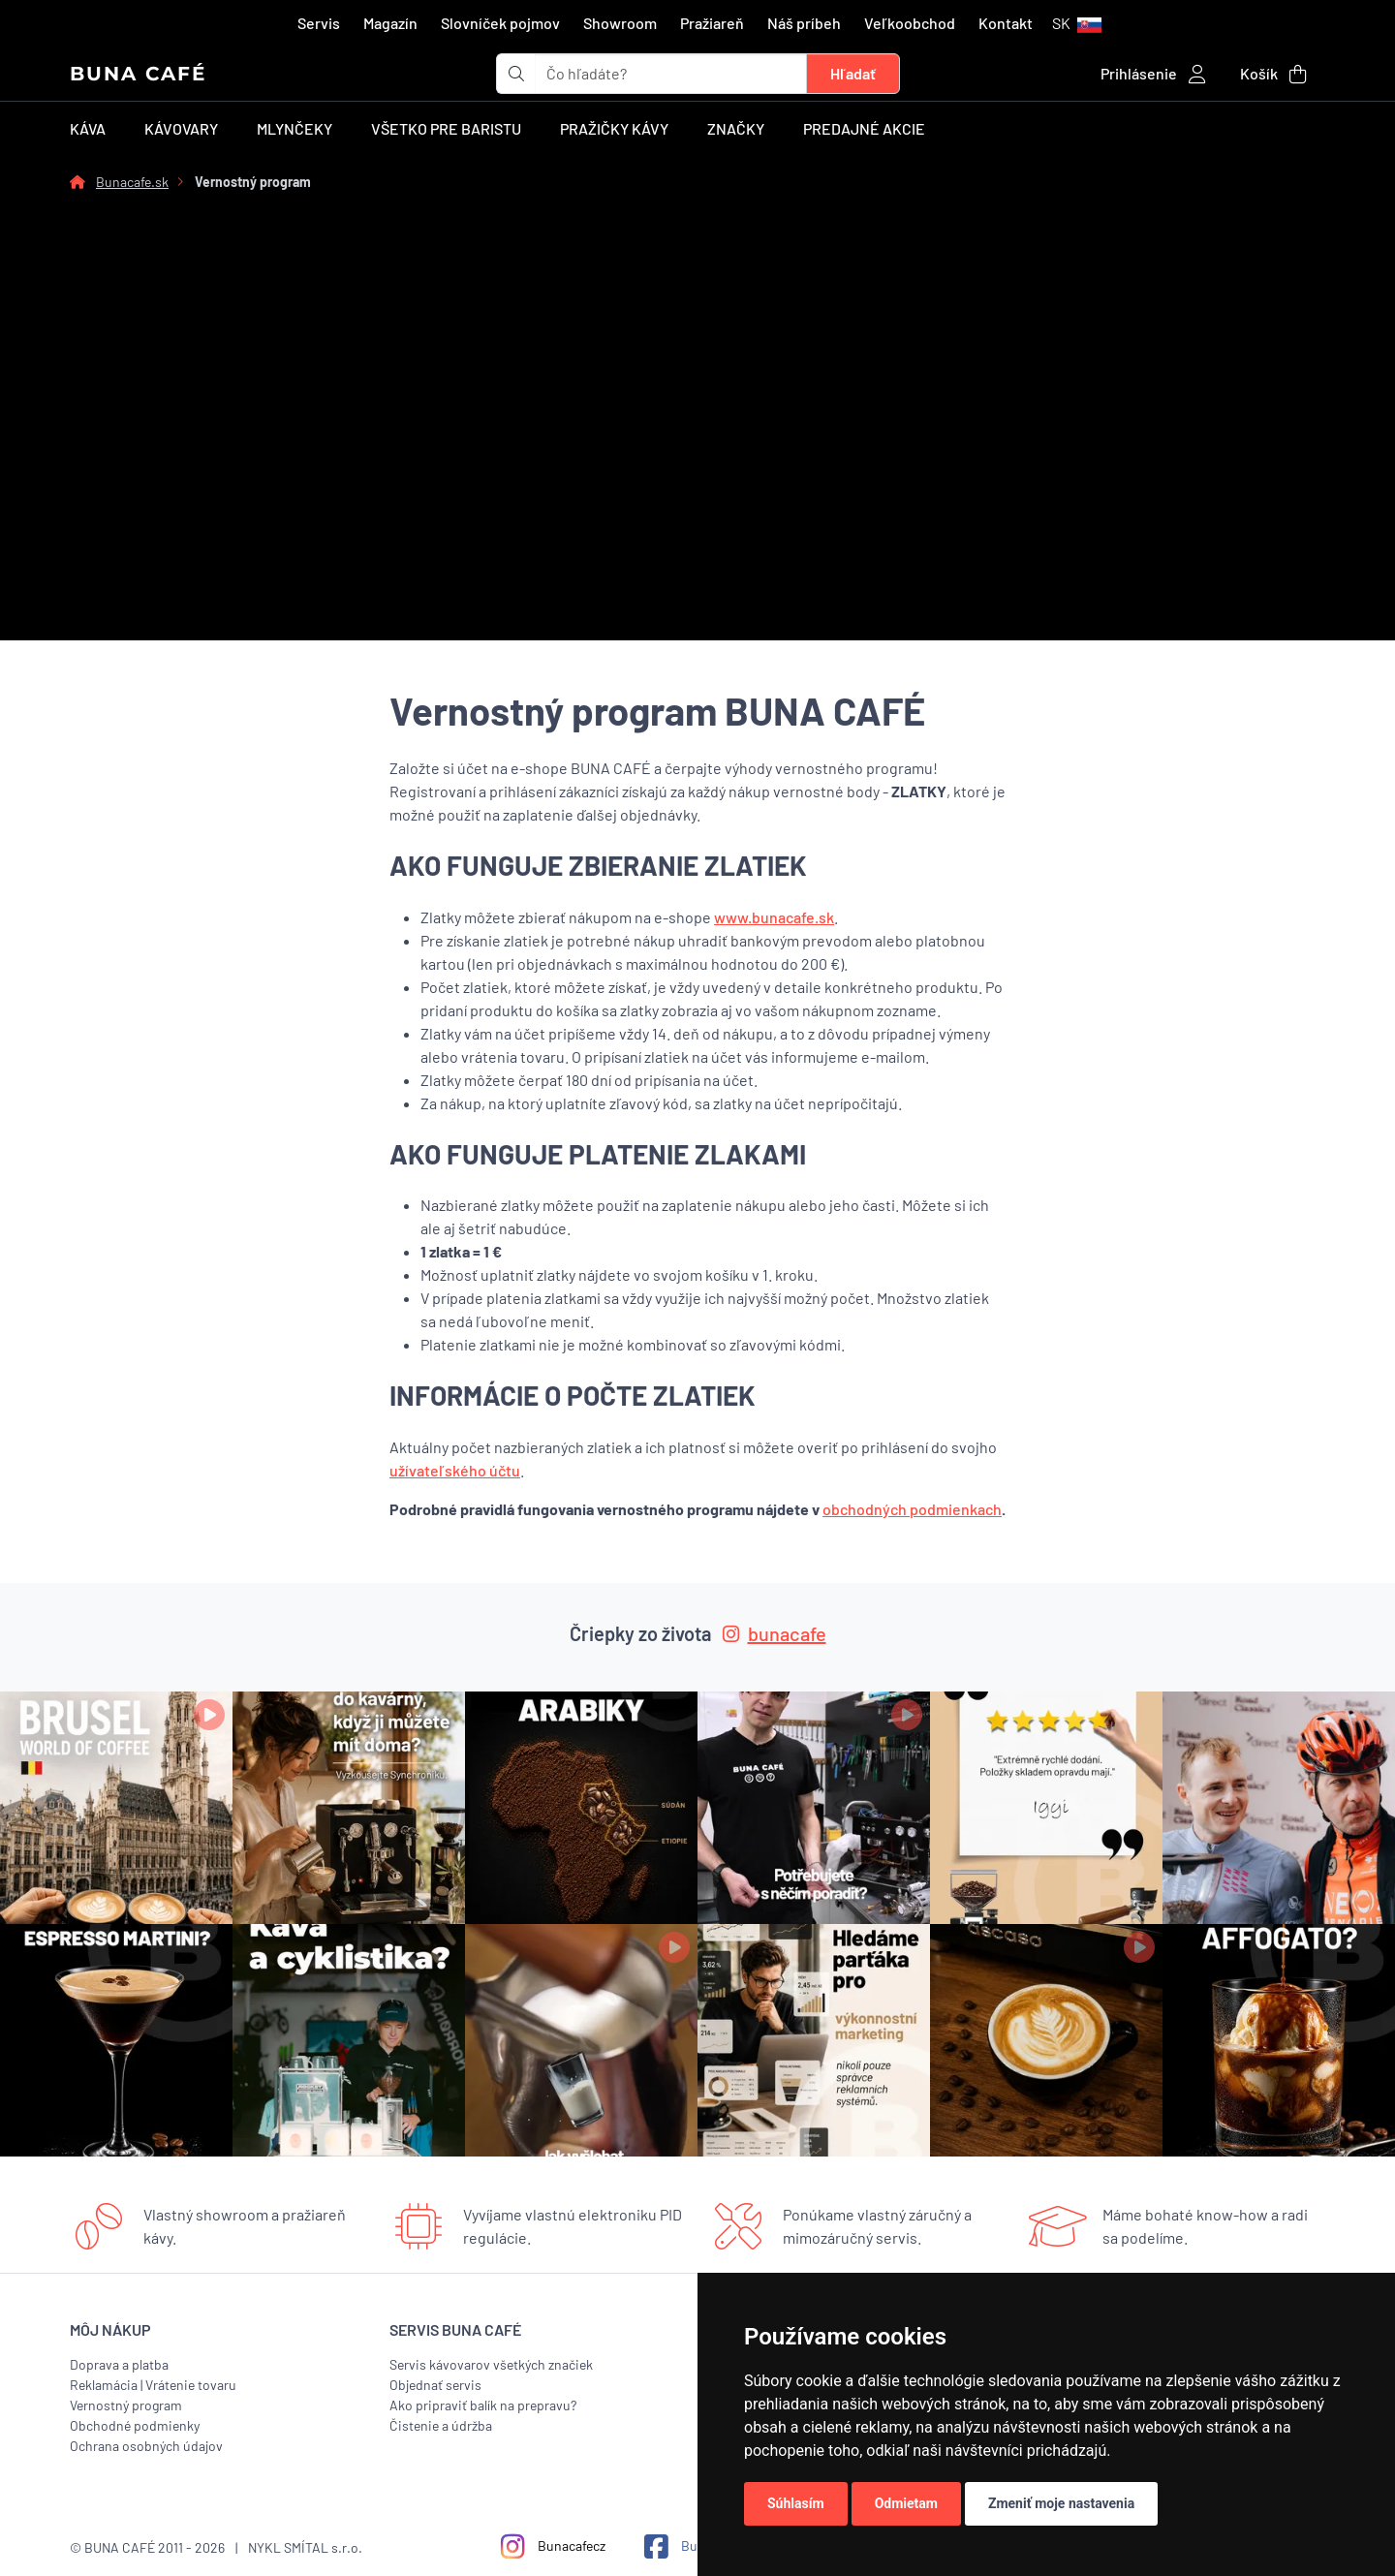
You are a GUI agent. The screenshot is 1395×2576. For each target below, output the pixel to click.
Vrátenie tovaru (190, 2384)
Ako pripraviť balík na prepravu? (482, 2405)
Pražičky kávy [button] (614, 128)
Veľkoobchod (909, 23)
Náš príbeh (804, 23)
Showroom (620, 23)
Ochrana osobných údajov (146, 2445)
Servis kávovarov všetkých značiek (491, 2364)
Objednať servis (435, 2384)
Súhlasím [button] (795, 2503)
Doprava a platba (119, 2364)
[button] (1076, 23)
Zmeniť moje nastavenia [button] (1061, 2503)
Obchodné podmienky (135, 2425)
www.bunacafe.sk (774, 917)
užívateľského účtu (454, 1470)
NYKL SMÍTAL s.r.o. (305, 2547)
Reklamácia (104, 2384)
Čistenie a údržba (440, 2425)
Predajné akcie (864, 128)
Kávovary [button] (181, 128)
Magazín (390, 23)
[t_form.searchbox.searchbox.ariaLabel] (671, 73)
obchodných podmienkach (912, 1509)
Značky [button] (735, 128)
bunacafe (774, 1633)
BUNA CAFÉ (138, 73)
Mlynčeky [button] (294, 128)
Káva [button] (88, 128)
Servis (318, 23)
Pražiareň (712, 23)
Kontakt (1005, 23)
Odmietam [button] (906, 2503)
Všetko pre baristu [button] (446, 128)
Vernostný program (126, 2405)
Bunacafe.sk (132, 181)
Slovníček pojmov (500, 23)
